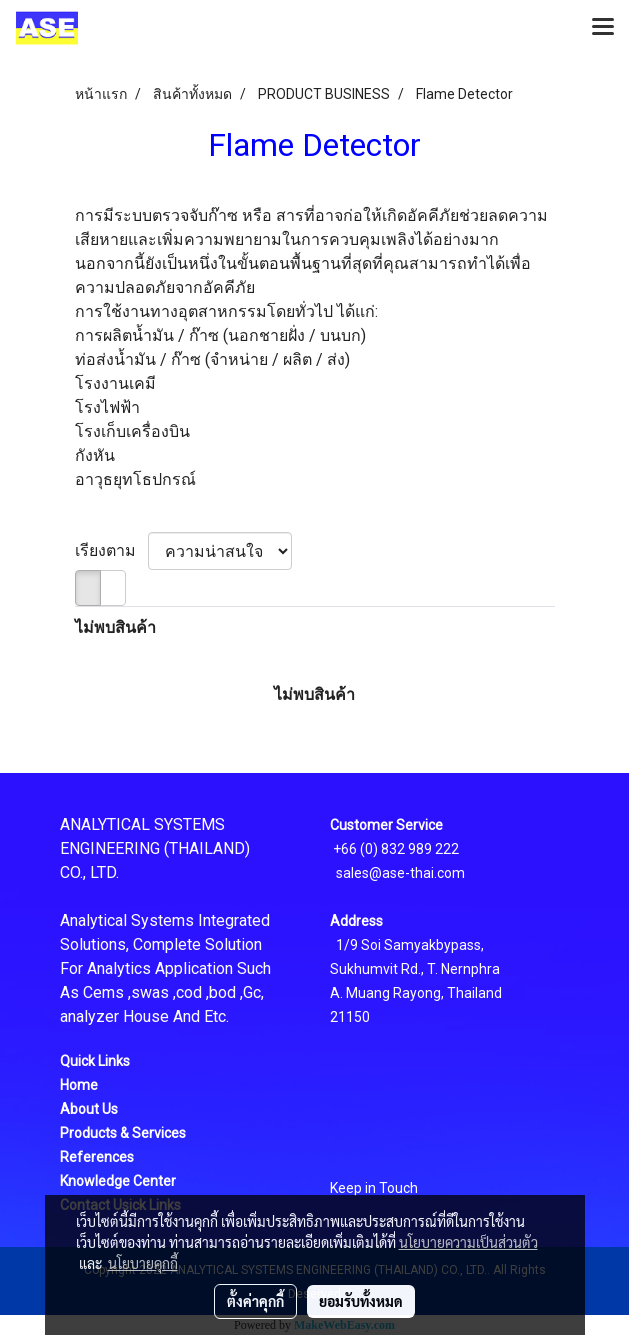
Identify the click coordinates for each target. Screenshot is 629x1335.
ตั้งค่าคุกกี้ (255, 1301)
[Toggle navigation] (603, 28)
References (97, 1157)
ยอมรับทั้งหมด (361, 1301)
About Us (89, 1109)
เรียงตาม (111, 550)
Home (79, 1085)
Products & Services (123, 1133)
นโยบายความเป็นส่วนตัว (468, 1242)
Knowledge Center (118, 1181)
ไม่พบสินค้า (115, 627)
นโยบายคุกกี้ (143, 1263)
